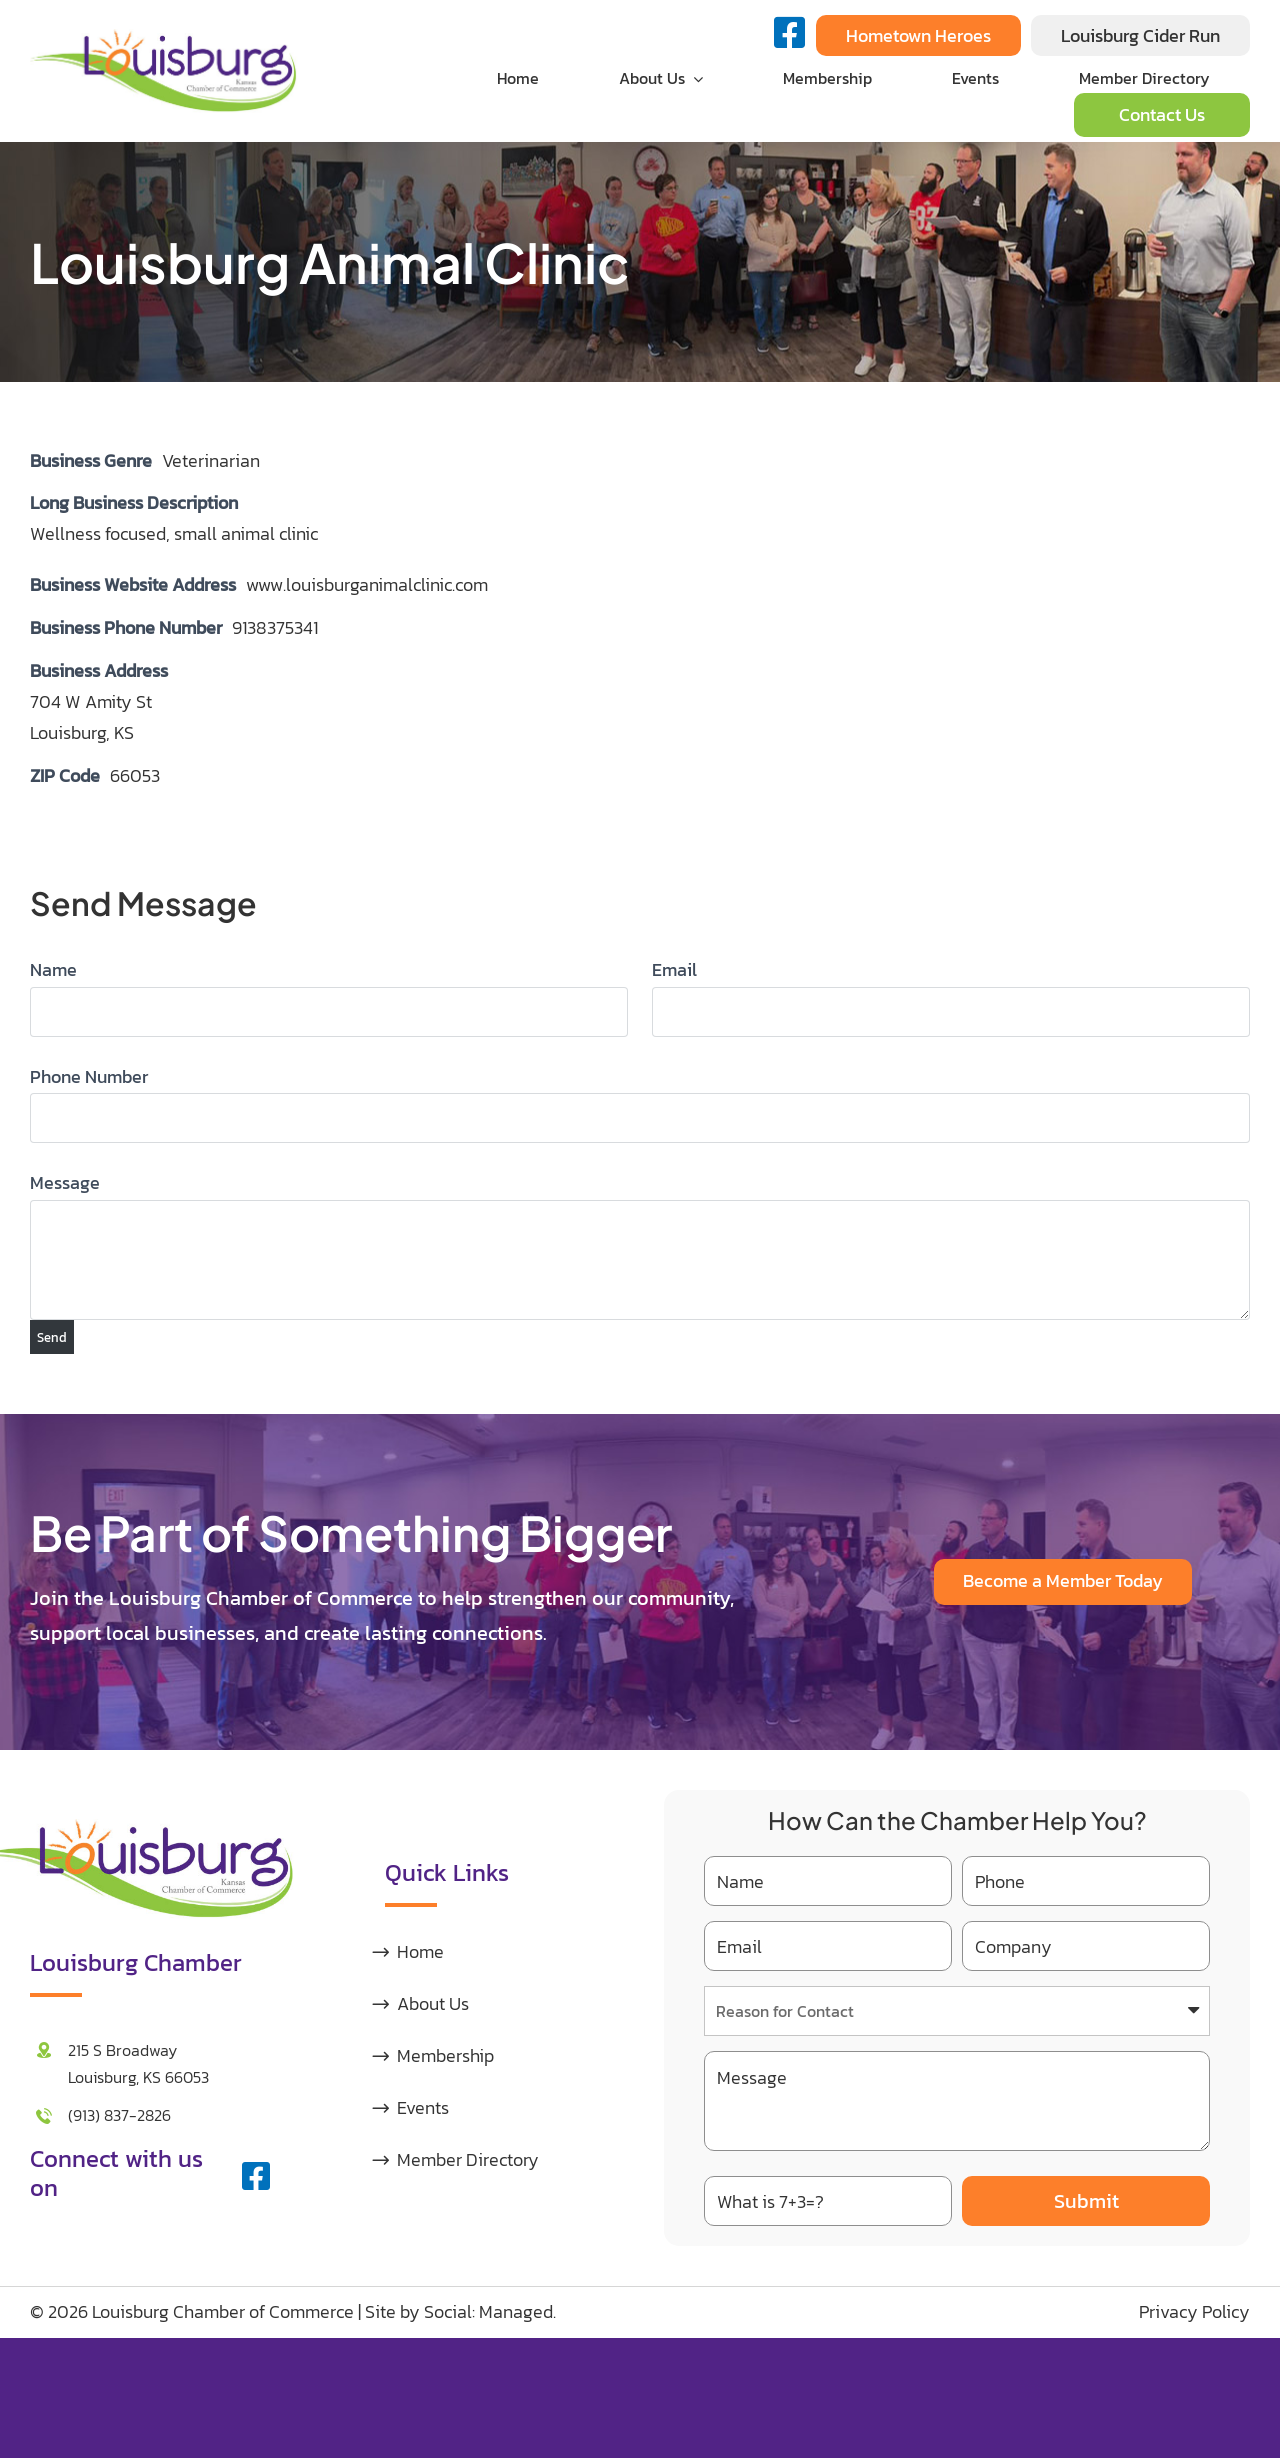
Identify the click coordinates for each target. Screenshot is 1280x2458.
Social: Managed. (490, 2311)
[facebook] (256, 2176)
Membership (445, 2055)
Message (65, 1182)
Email (674, 969)
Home (420, 1951)
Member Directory (468, 2159)
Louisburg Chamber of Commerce (223, 2311)
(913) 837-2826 (119, 2115)
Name (53, 969)
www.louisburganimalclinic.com (367, 584)
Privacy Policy (1194, 2311)
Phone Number (89, 1076)
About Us (433, 2003)
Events (423, 2107)
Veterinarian (211, 460)
